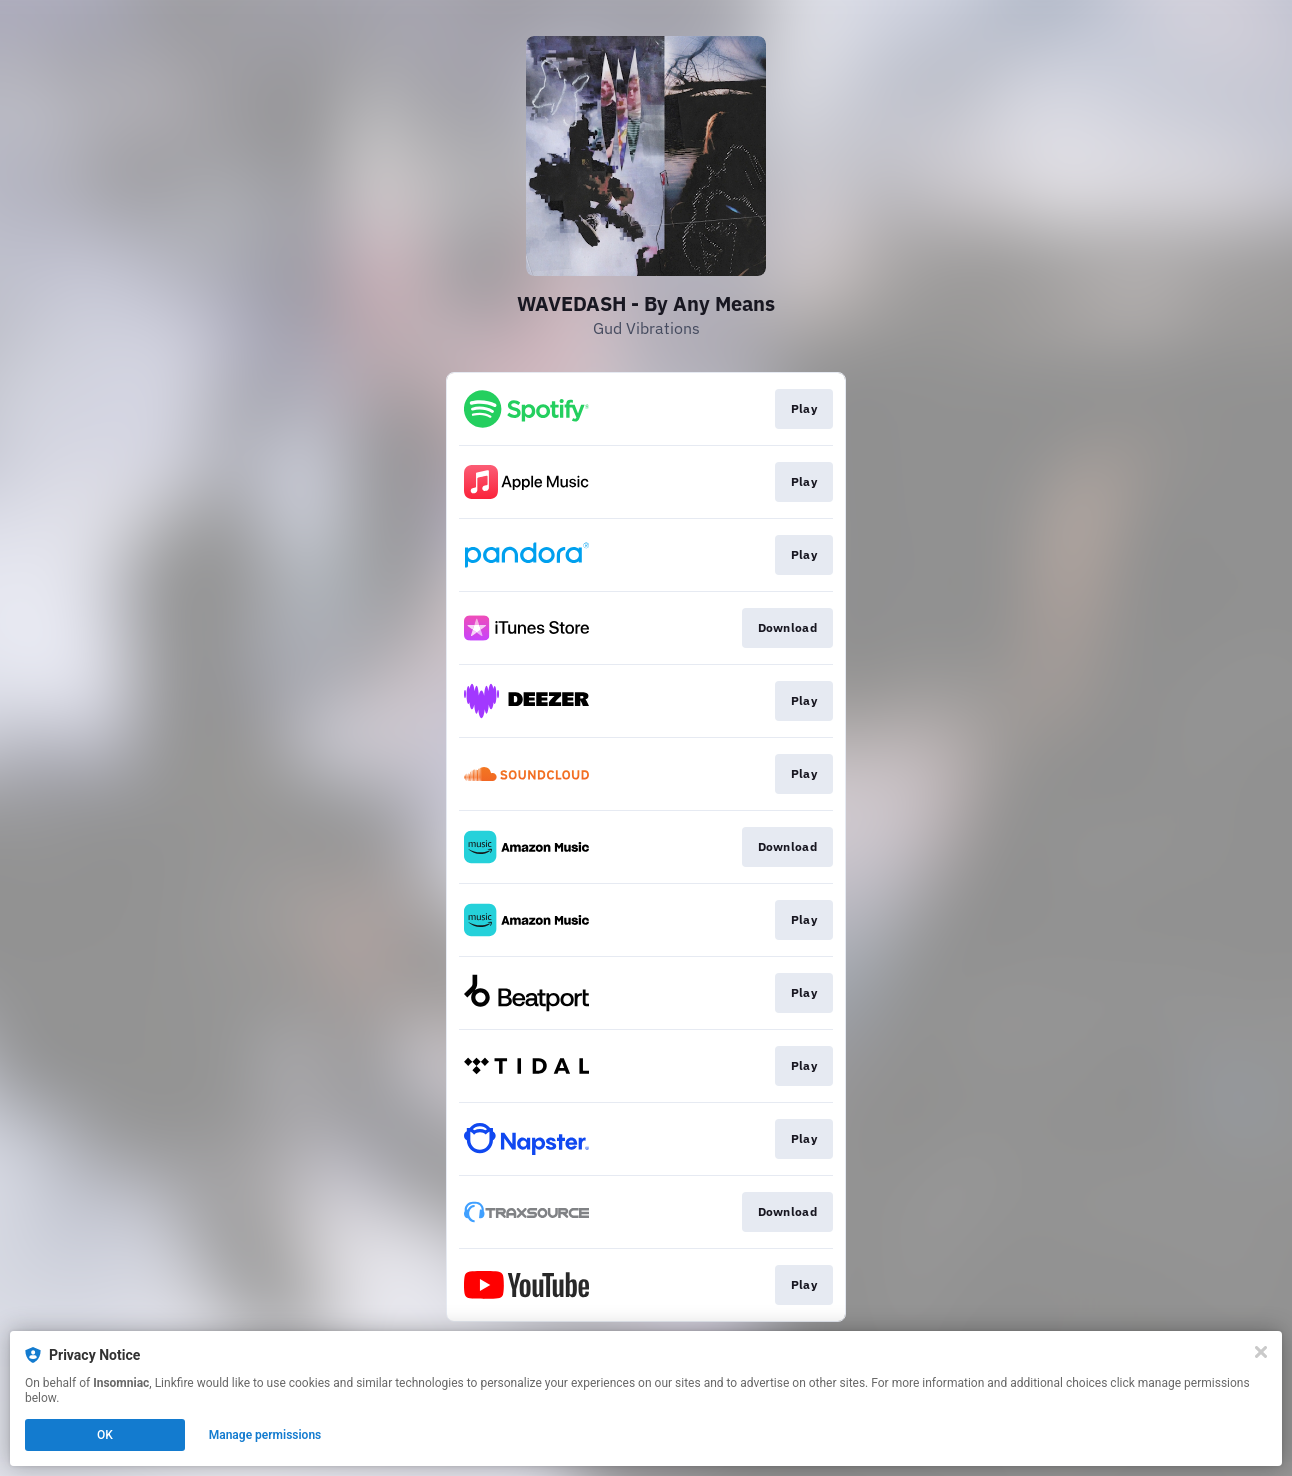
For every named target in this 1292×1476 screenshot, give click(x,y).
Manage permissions (265, 1435)
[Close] (1261, 1352)
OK (105, 1435)
